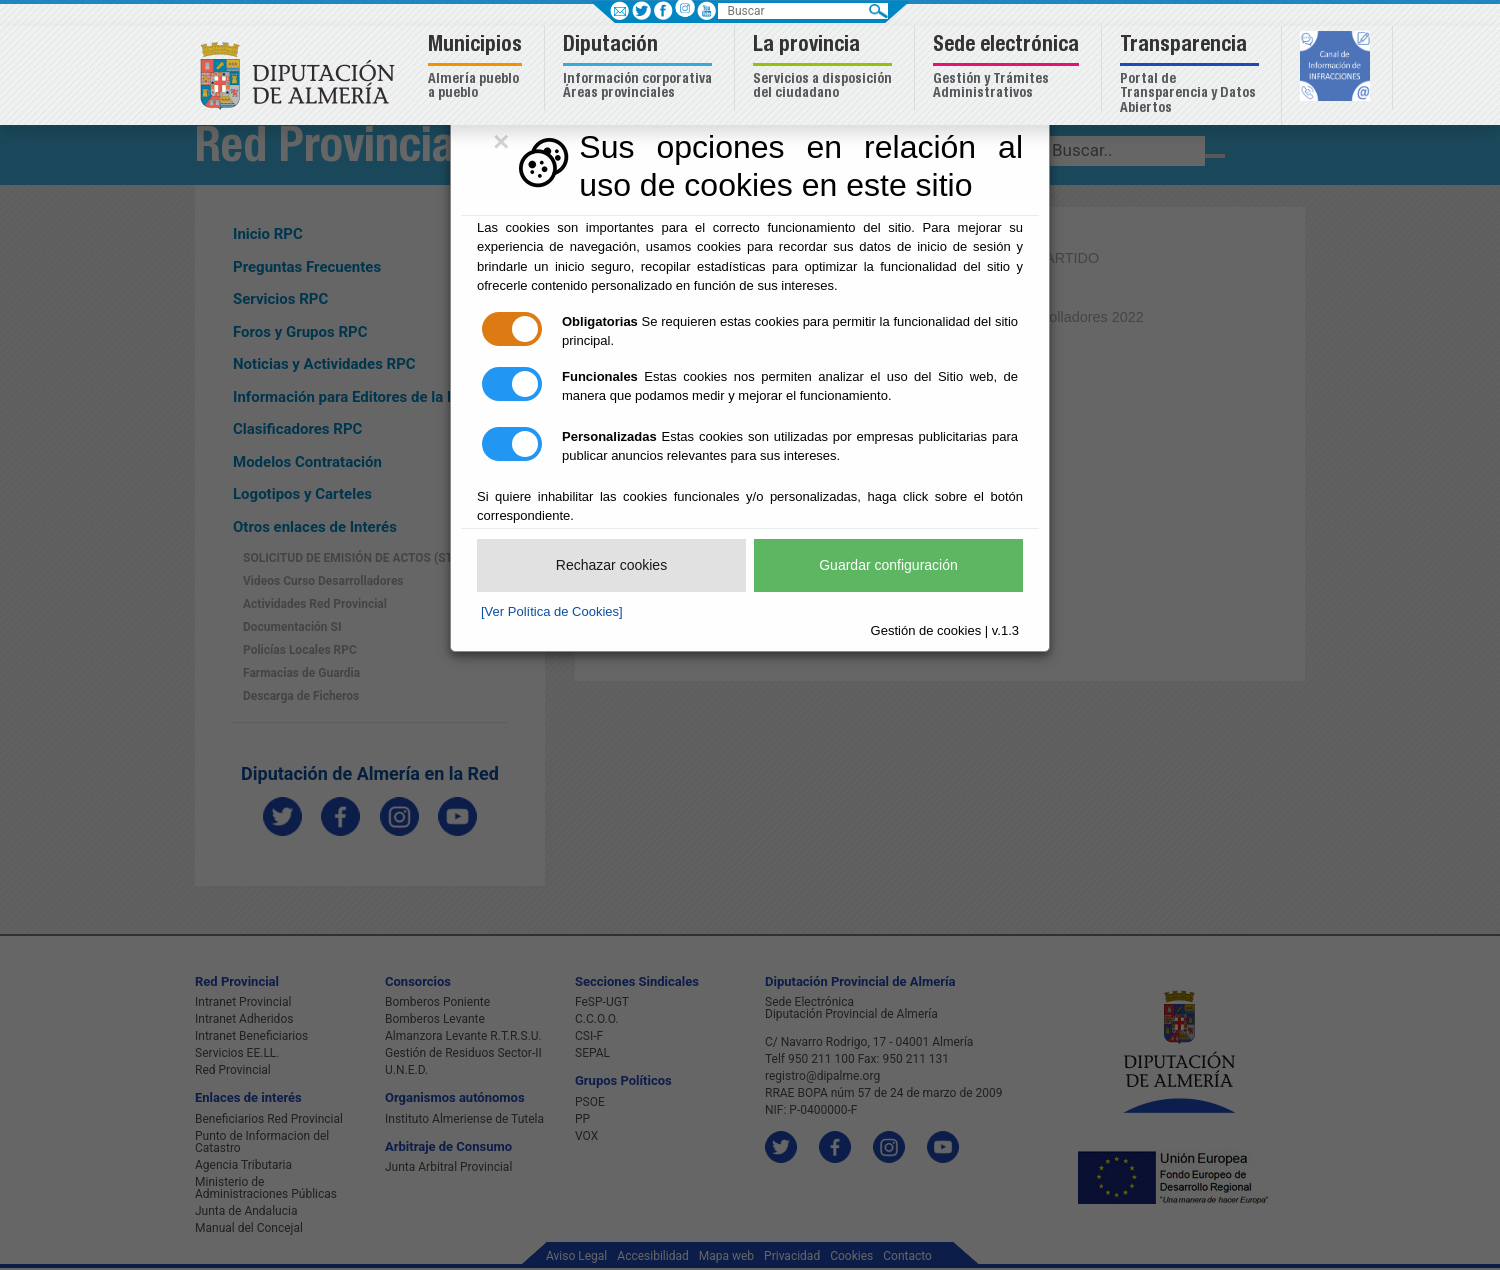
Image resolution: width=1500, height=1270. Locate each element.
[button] (477, 68)
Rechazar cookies (611, 565)
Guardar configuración (888, 565)
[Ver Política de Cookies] (552, 611)
